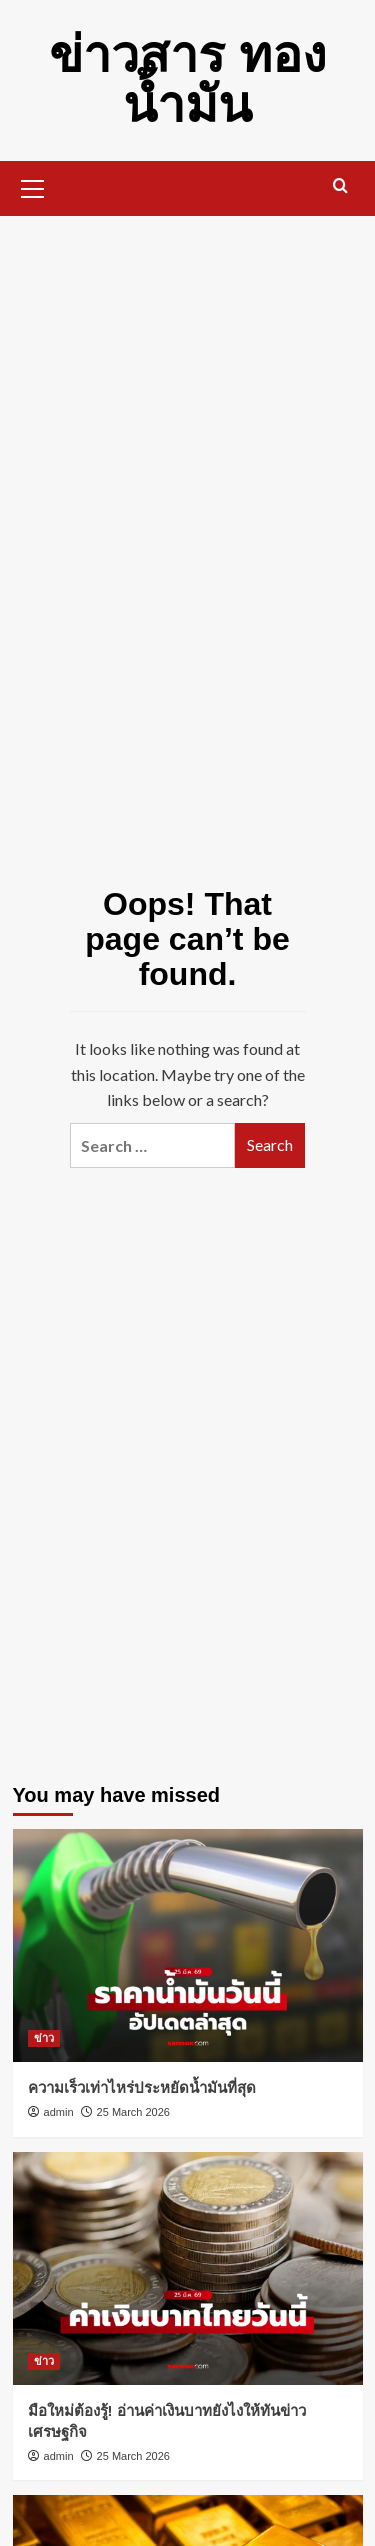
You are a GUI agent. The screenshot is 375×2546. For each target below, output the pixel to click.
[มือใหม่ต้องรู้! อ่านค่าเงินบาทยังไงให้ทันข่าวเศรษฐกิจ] (188, 2268)
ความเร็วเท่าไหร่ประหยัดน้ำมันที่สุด (142, 2087)
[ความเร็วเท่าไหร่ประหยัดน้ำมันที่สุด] (188, 1945)
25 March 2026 (133, 2112)
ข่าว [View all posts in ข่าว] (44, 2038)
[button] (33, 186)
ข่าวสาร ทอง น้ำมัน (187, 80)
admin (59, 2112)
